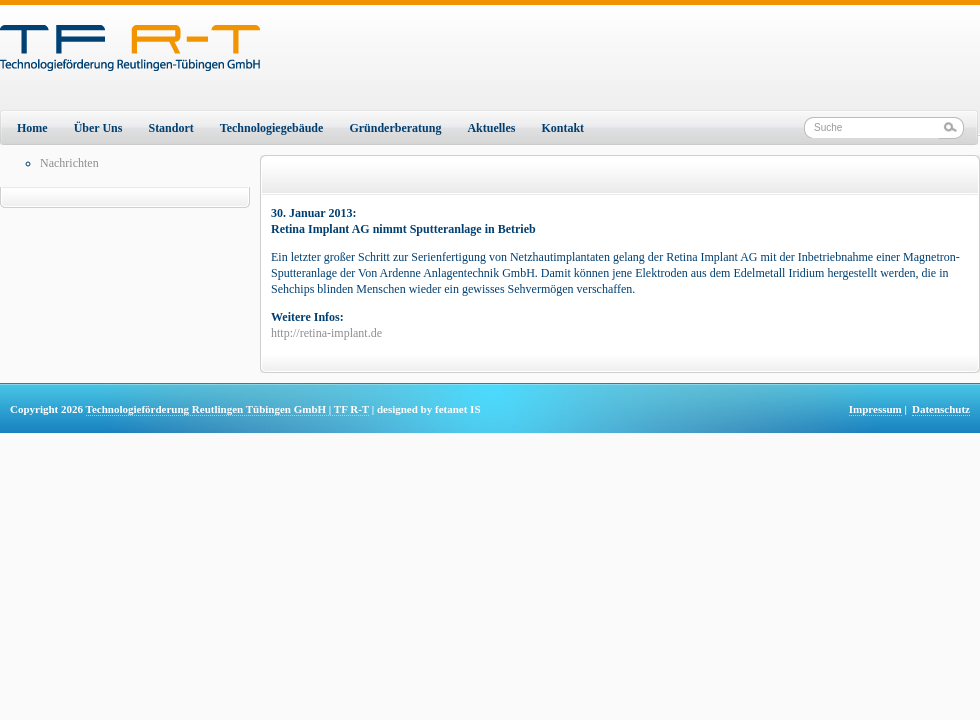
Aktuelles (491, 128)
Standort (170, 128)
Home (32, 128)
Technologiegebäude (272, 128)
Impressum (875, 409)
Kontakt (562, 128)
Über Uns (98, 128)
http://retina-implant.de (326, 333)
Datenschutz (941, 409)
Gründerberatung (395, 128)
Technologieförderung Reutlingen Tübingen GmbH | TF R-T (227, 409)
